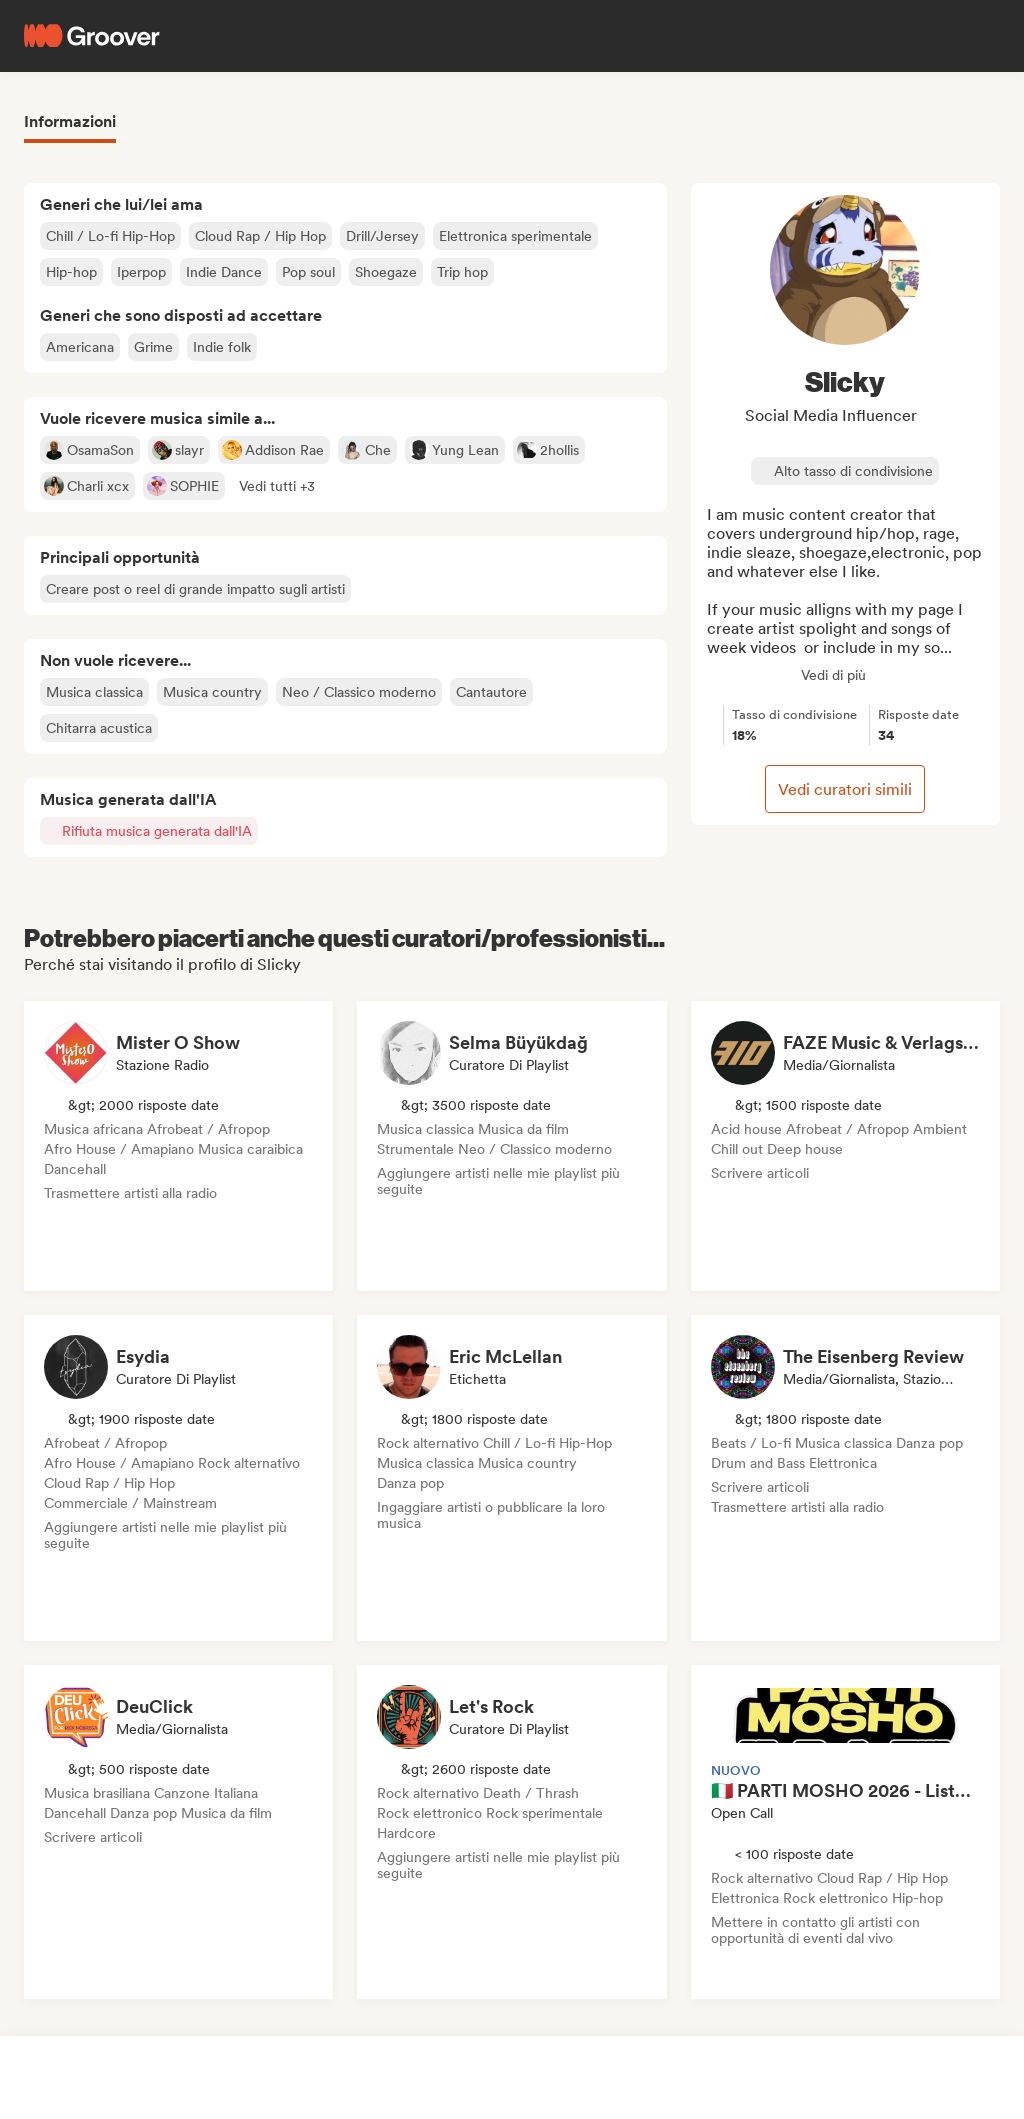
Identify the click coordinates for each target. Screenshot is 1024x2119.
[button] (277, 486)
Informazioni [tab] (70, 121)
